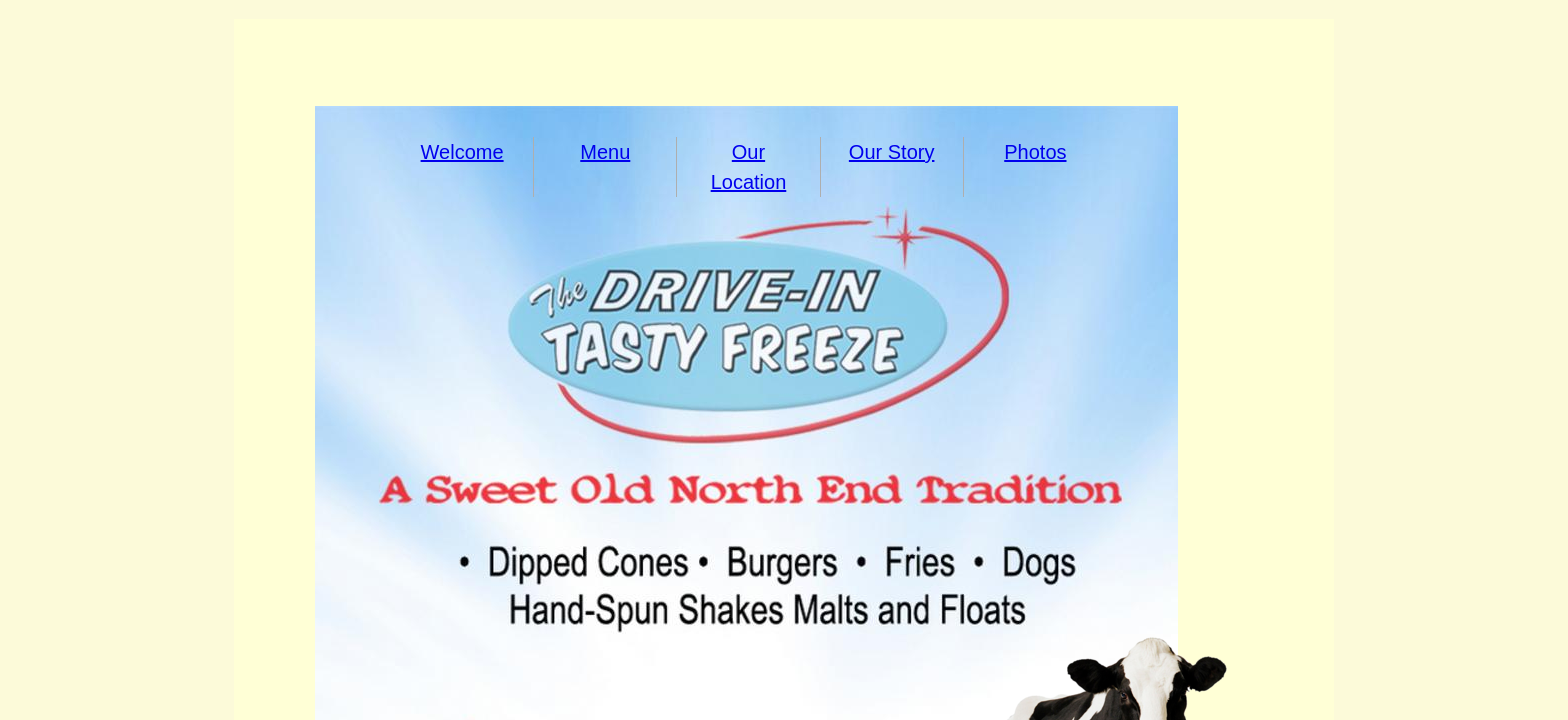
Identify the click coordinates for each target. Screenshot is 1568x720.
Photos (1035, 152)
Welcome (462, 152)
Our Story (892, 152)
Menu (605, 152)
